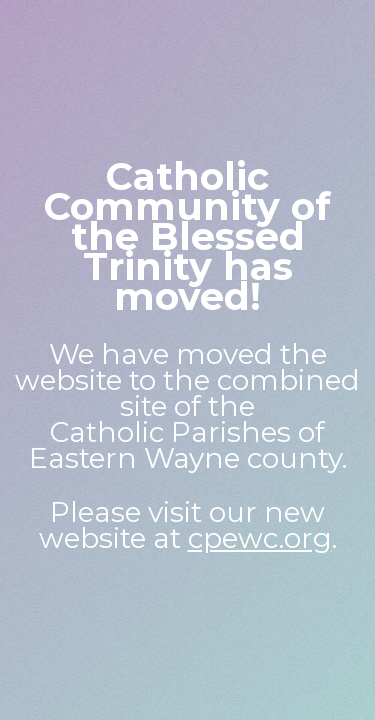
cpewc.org (260, 538)
